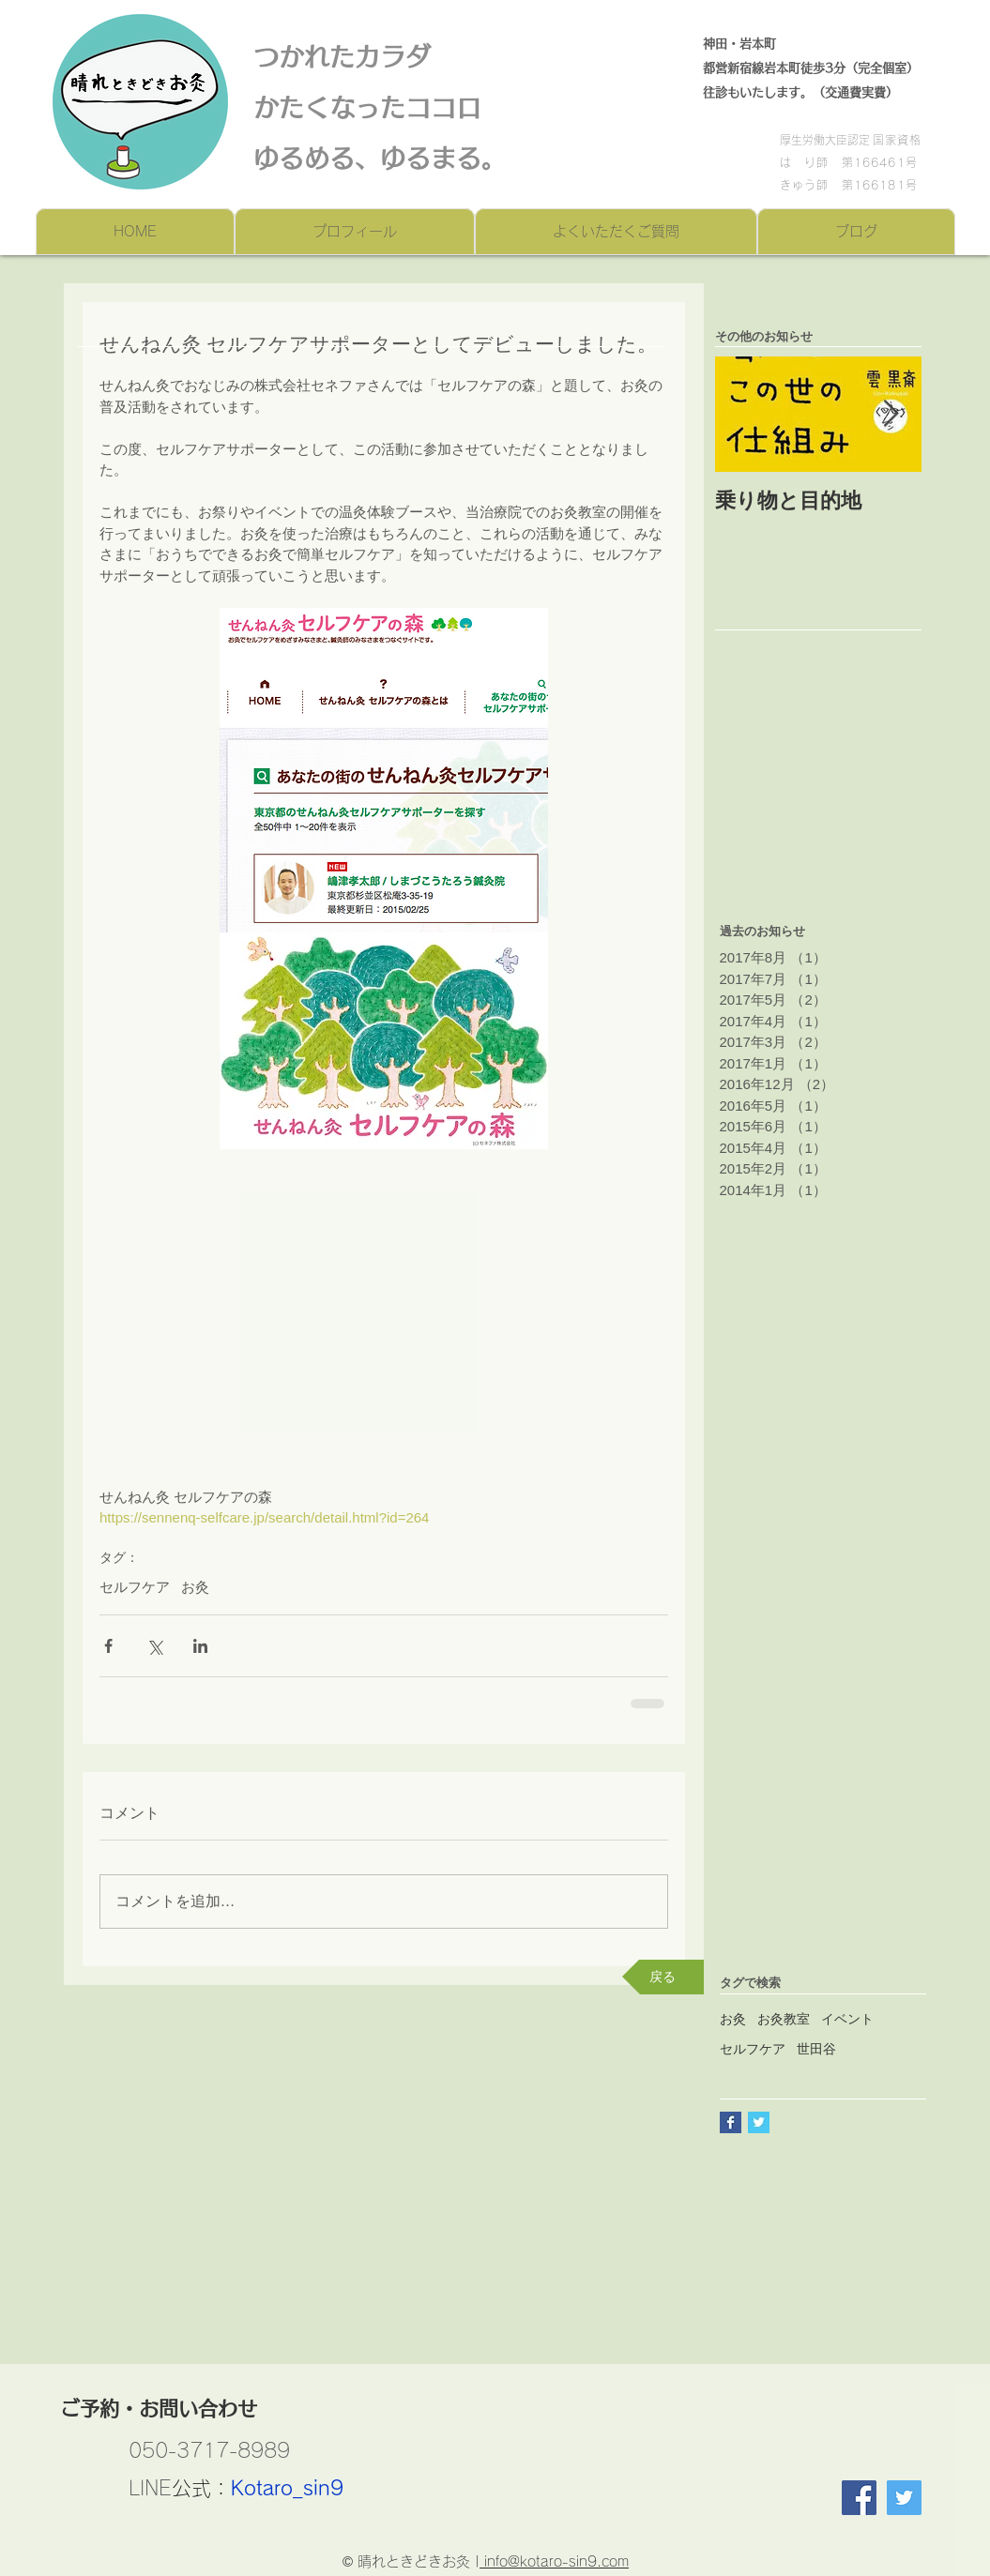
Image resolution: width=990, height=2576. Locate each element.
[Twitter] (904, 2497)
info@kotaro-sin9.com (554, 2561)
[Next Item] (891, 414)
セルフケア (134, 1587)
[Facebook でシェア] (108, 1646)
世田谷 (816, 2048)
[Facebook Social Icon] (859, 2497)
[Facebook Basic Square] (730, 2122)
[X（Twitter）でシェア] (154, 1646)
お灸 (195, 1587)
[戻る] (663, 1977)
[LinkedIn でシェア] (200, 1646)
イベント (847, 2018)
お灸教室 (783, 2018)
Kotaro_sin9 (287, 2488)
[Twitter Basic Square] (758, 2122)
